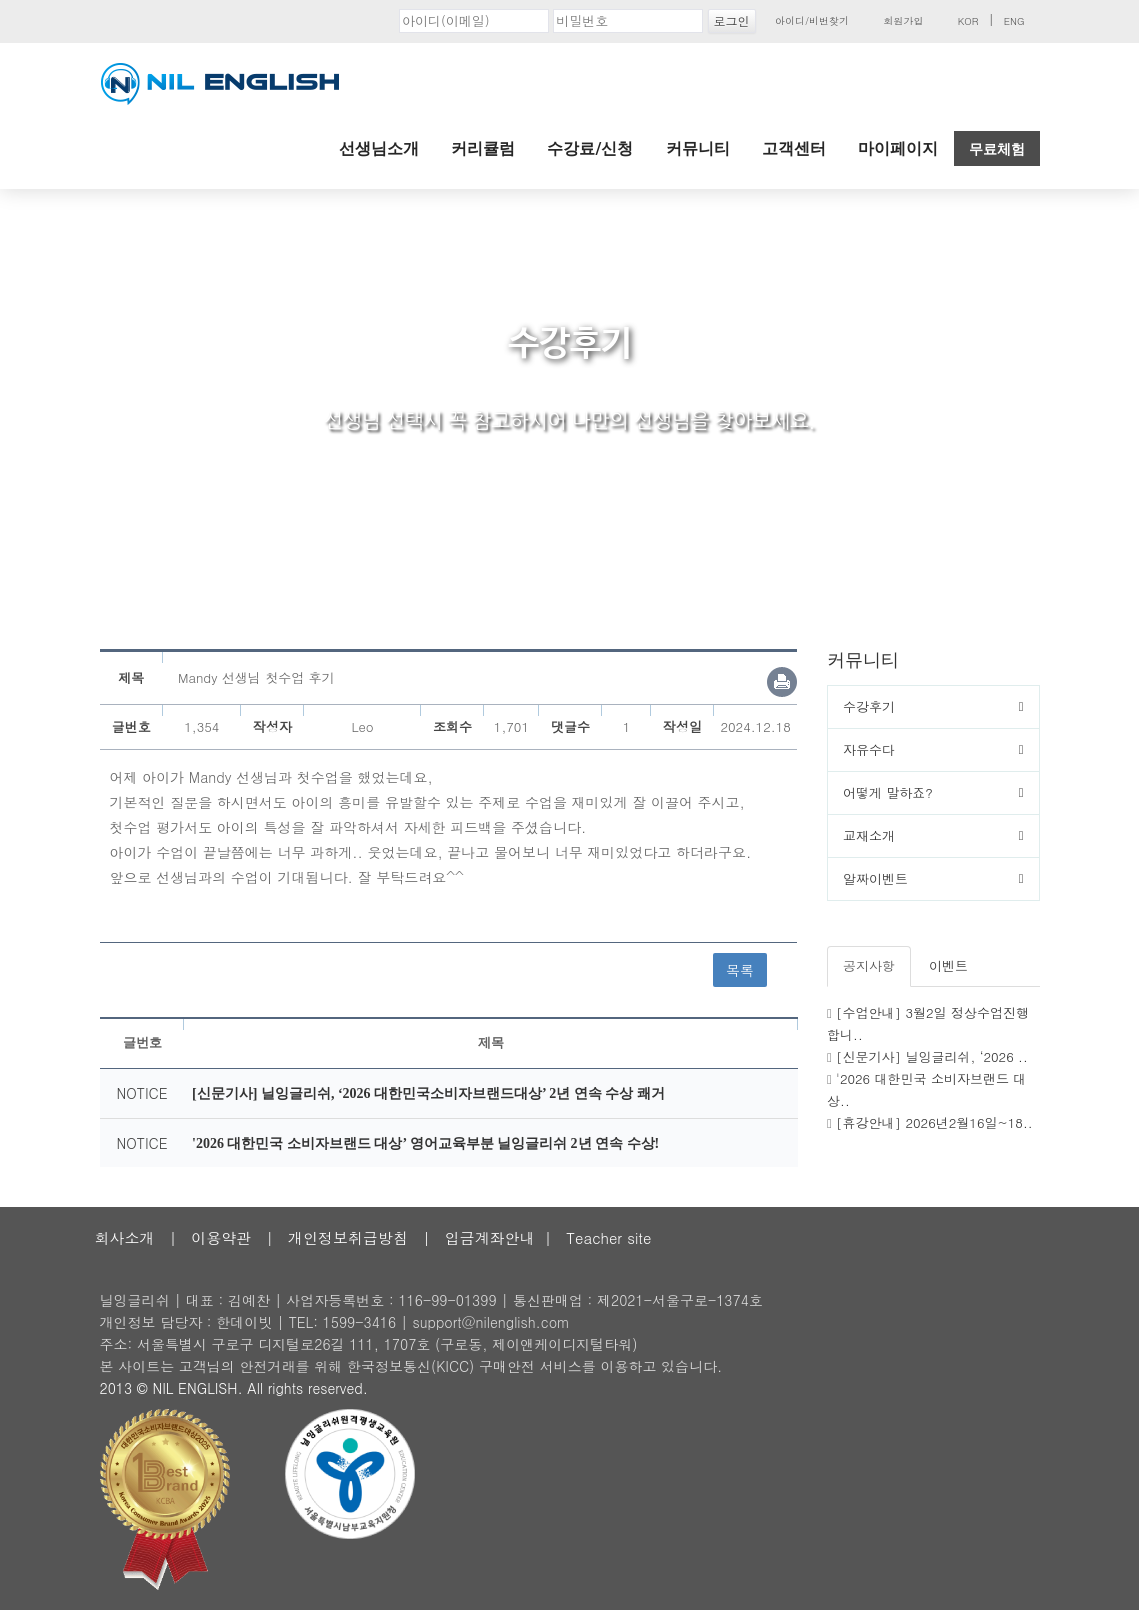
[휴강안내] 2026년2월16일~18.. (934, 1122)
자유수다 (869, 749)
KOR (968, 21)
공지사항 (869, 965)
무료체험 (997, 149)
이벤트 (948, 965)
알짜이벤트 (875, 878)
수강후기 (869, 706)
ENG (1014, 21)
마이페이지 (898, 148)
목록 (740, 970)
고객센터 (794, 148)
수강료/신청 (590, 148)
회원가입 (903, 21)
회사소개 (125, 1237)
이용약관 (221, 1237)
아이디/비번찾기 (812, 21)
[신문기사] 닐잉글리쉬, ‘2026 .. (932, 1056)
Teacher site (608, 1237)
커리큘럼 (483, 148)
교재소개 (869, 835)
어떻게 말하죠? (888, 792)
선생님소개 (379, 148)
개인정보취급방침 (348, 1237)
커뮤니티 (698, 148)
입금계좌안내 (490, 1237)
